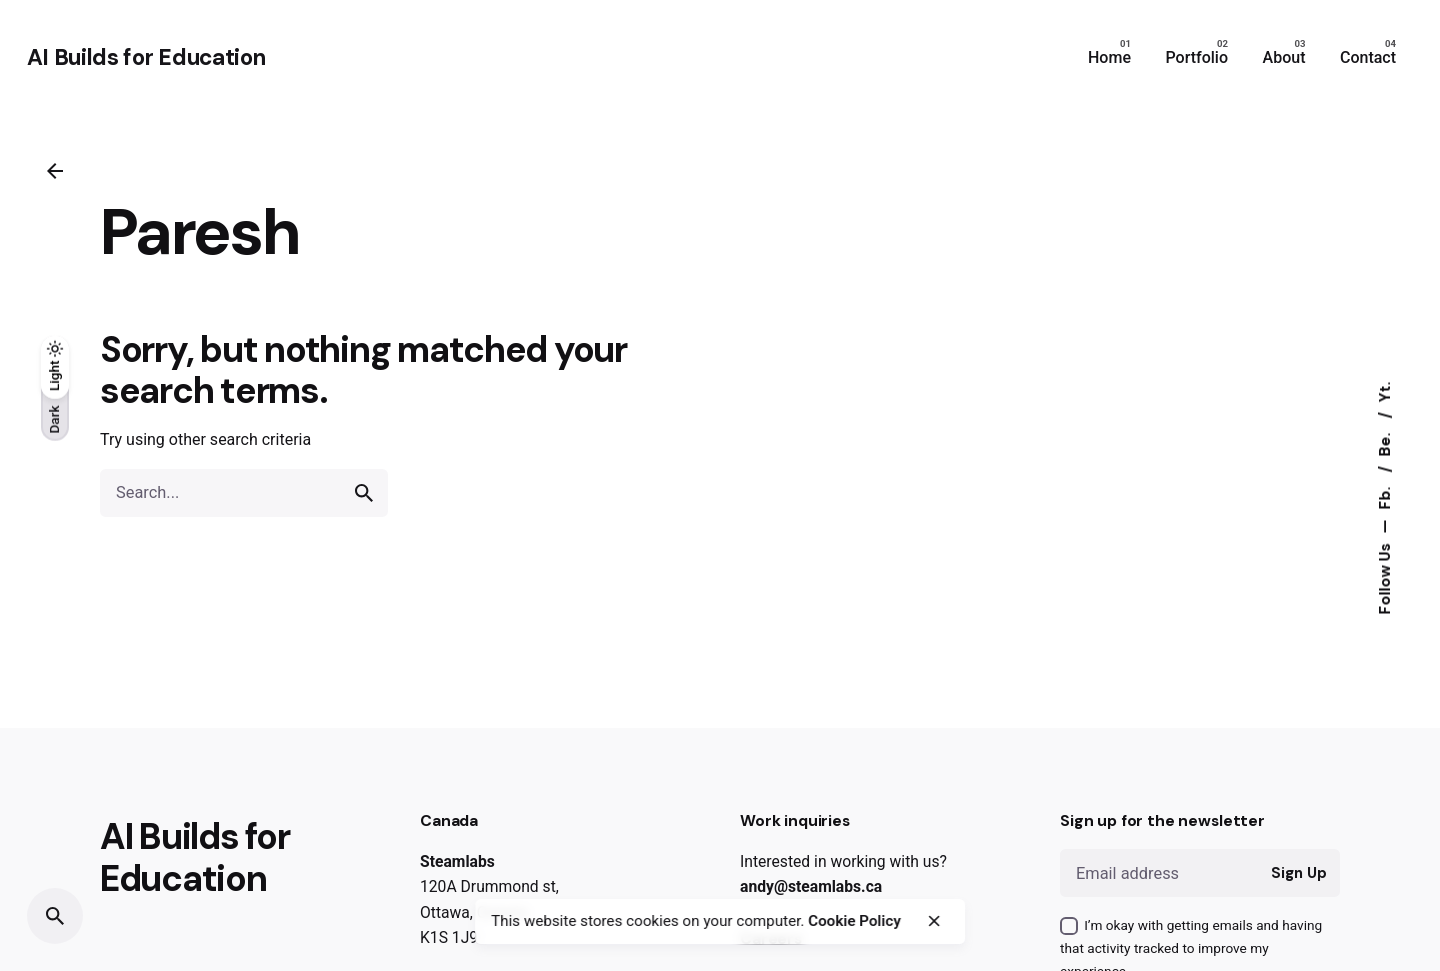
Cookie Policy (854, 921)
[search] (364, 493)
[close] (934, 921)
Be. (1385, 442)
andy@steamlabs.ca (811, 886)
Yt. (1385, 391)
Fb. (1385, 495)
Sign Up (1298, 873)
